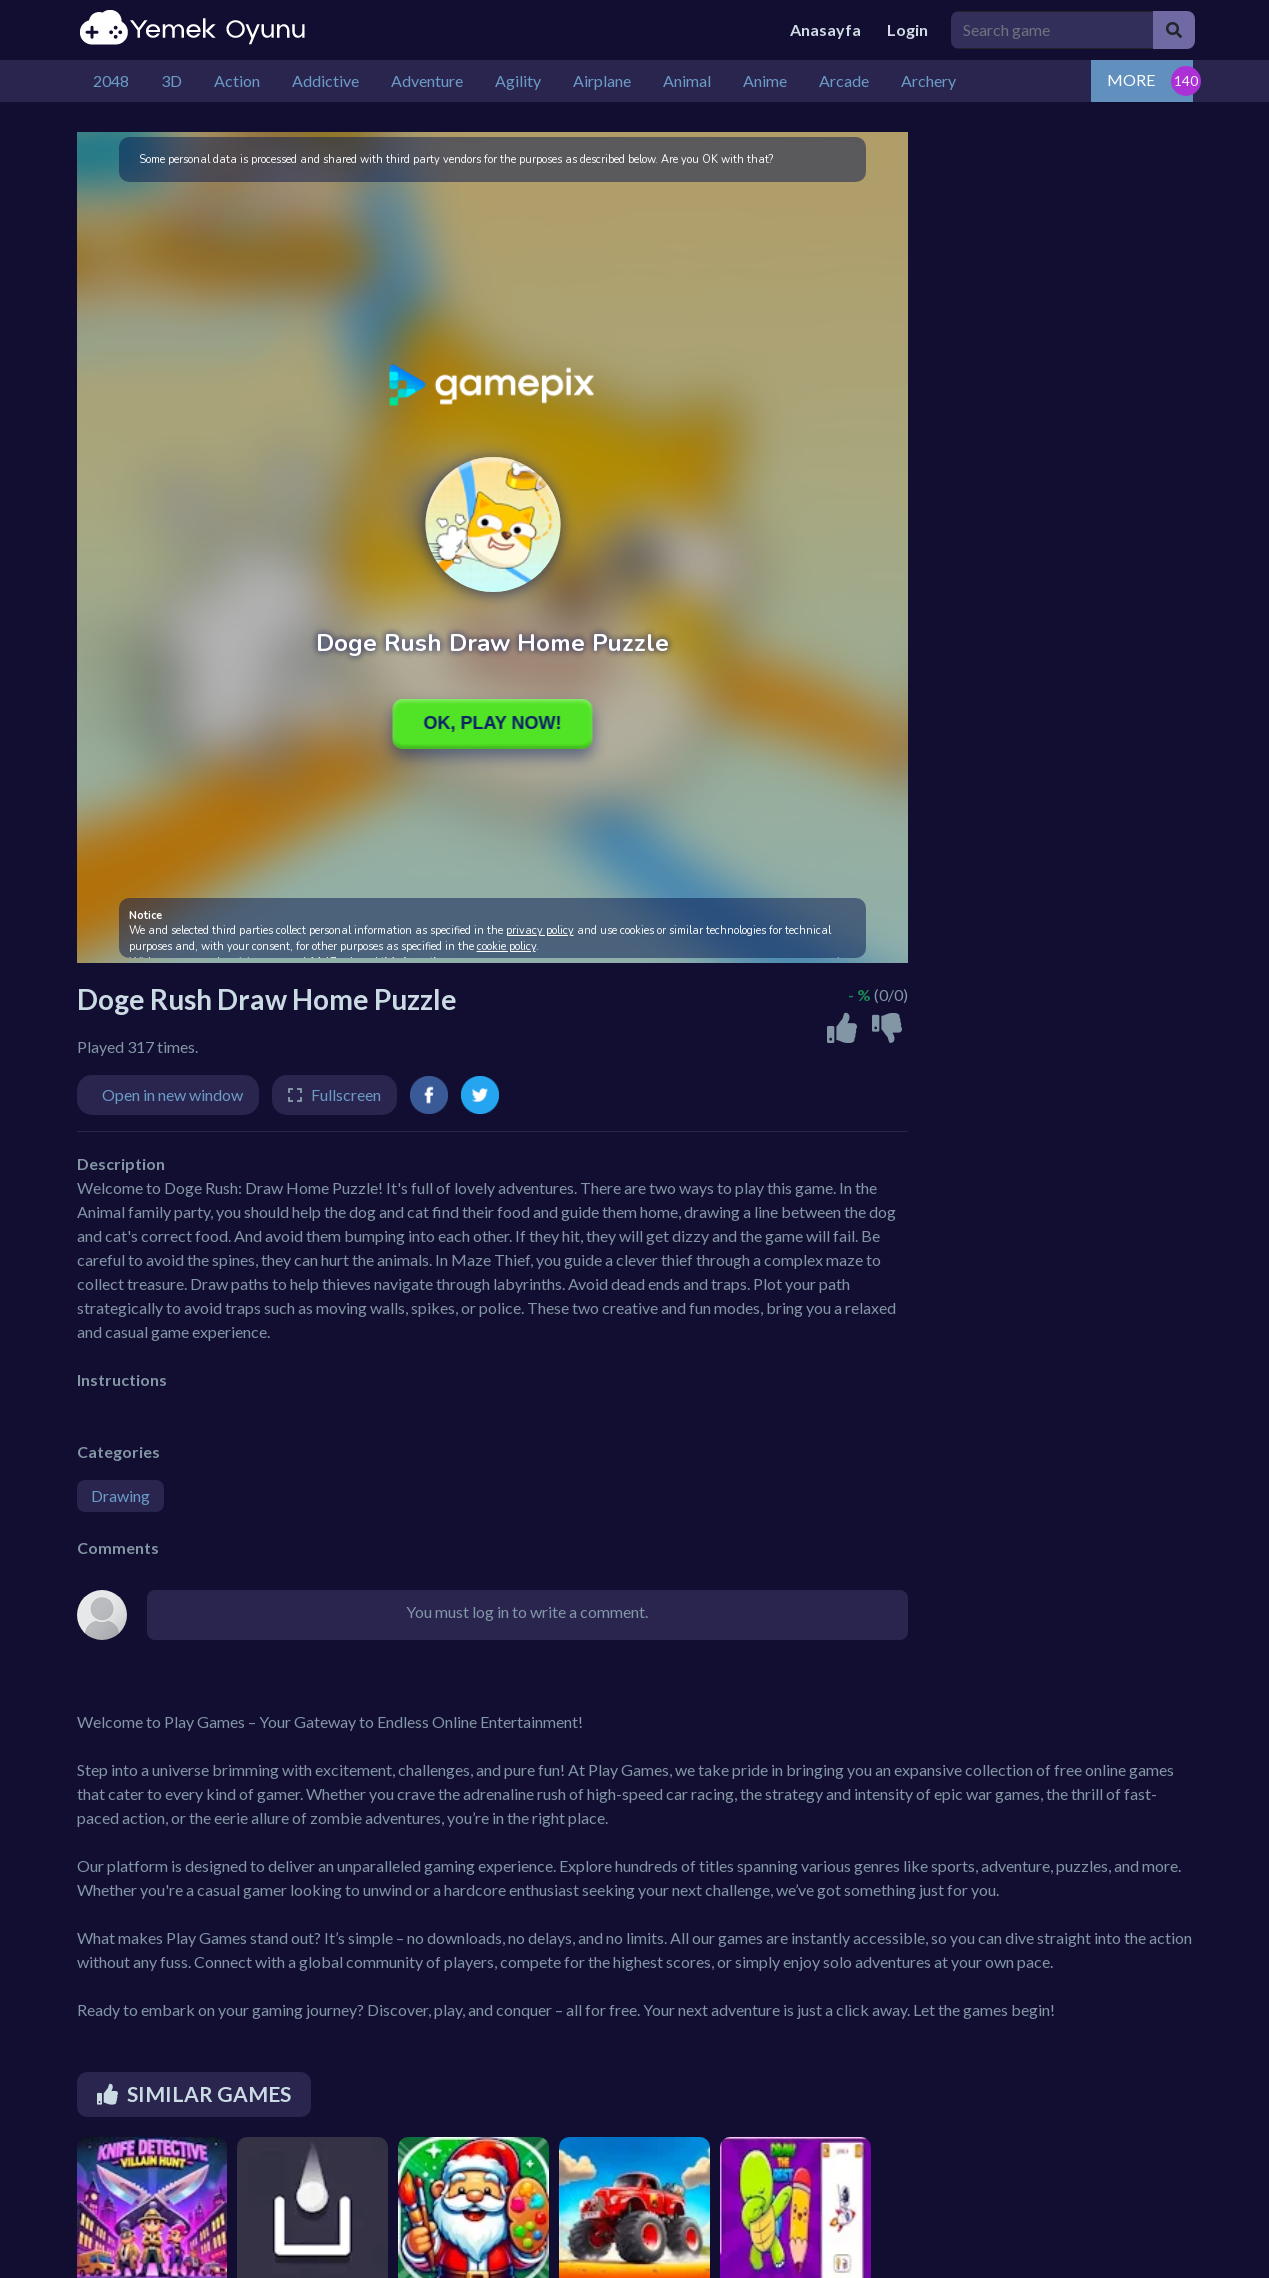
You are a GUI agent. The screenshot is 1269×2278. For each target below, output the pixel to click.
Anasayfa (825, 29)
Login (907, 29)
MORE (1131, 79)
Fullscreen (346, 1094)
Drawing (120, 1495)
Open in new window (172, 1094)
